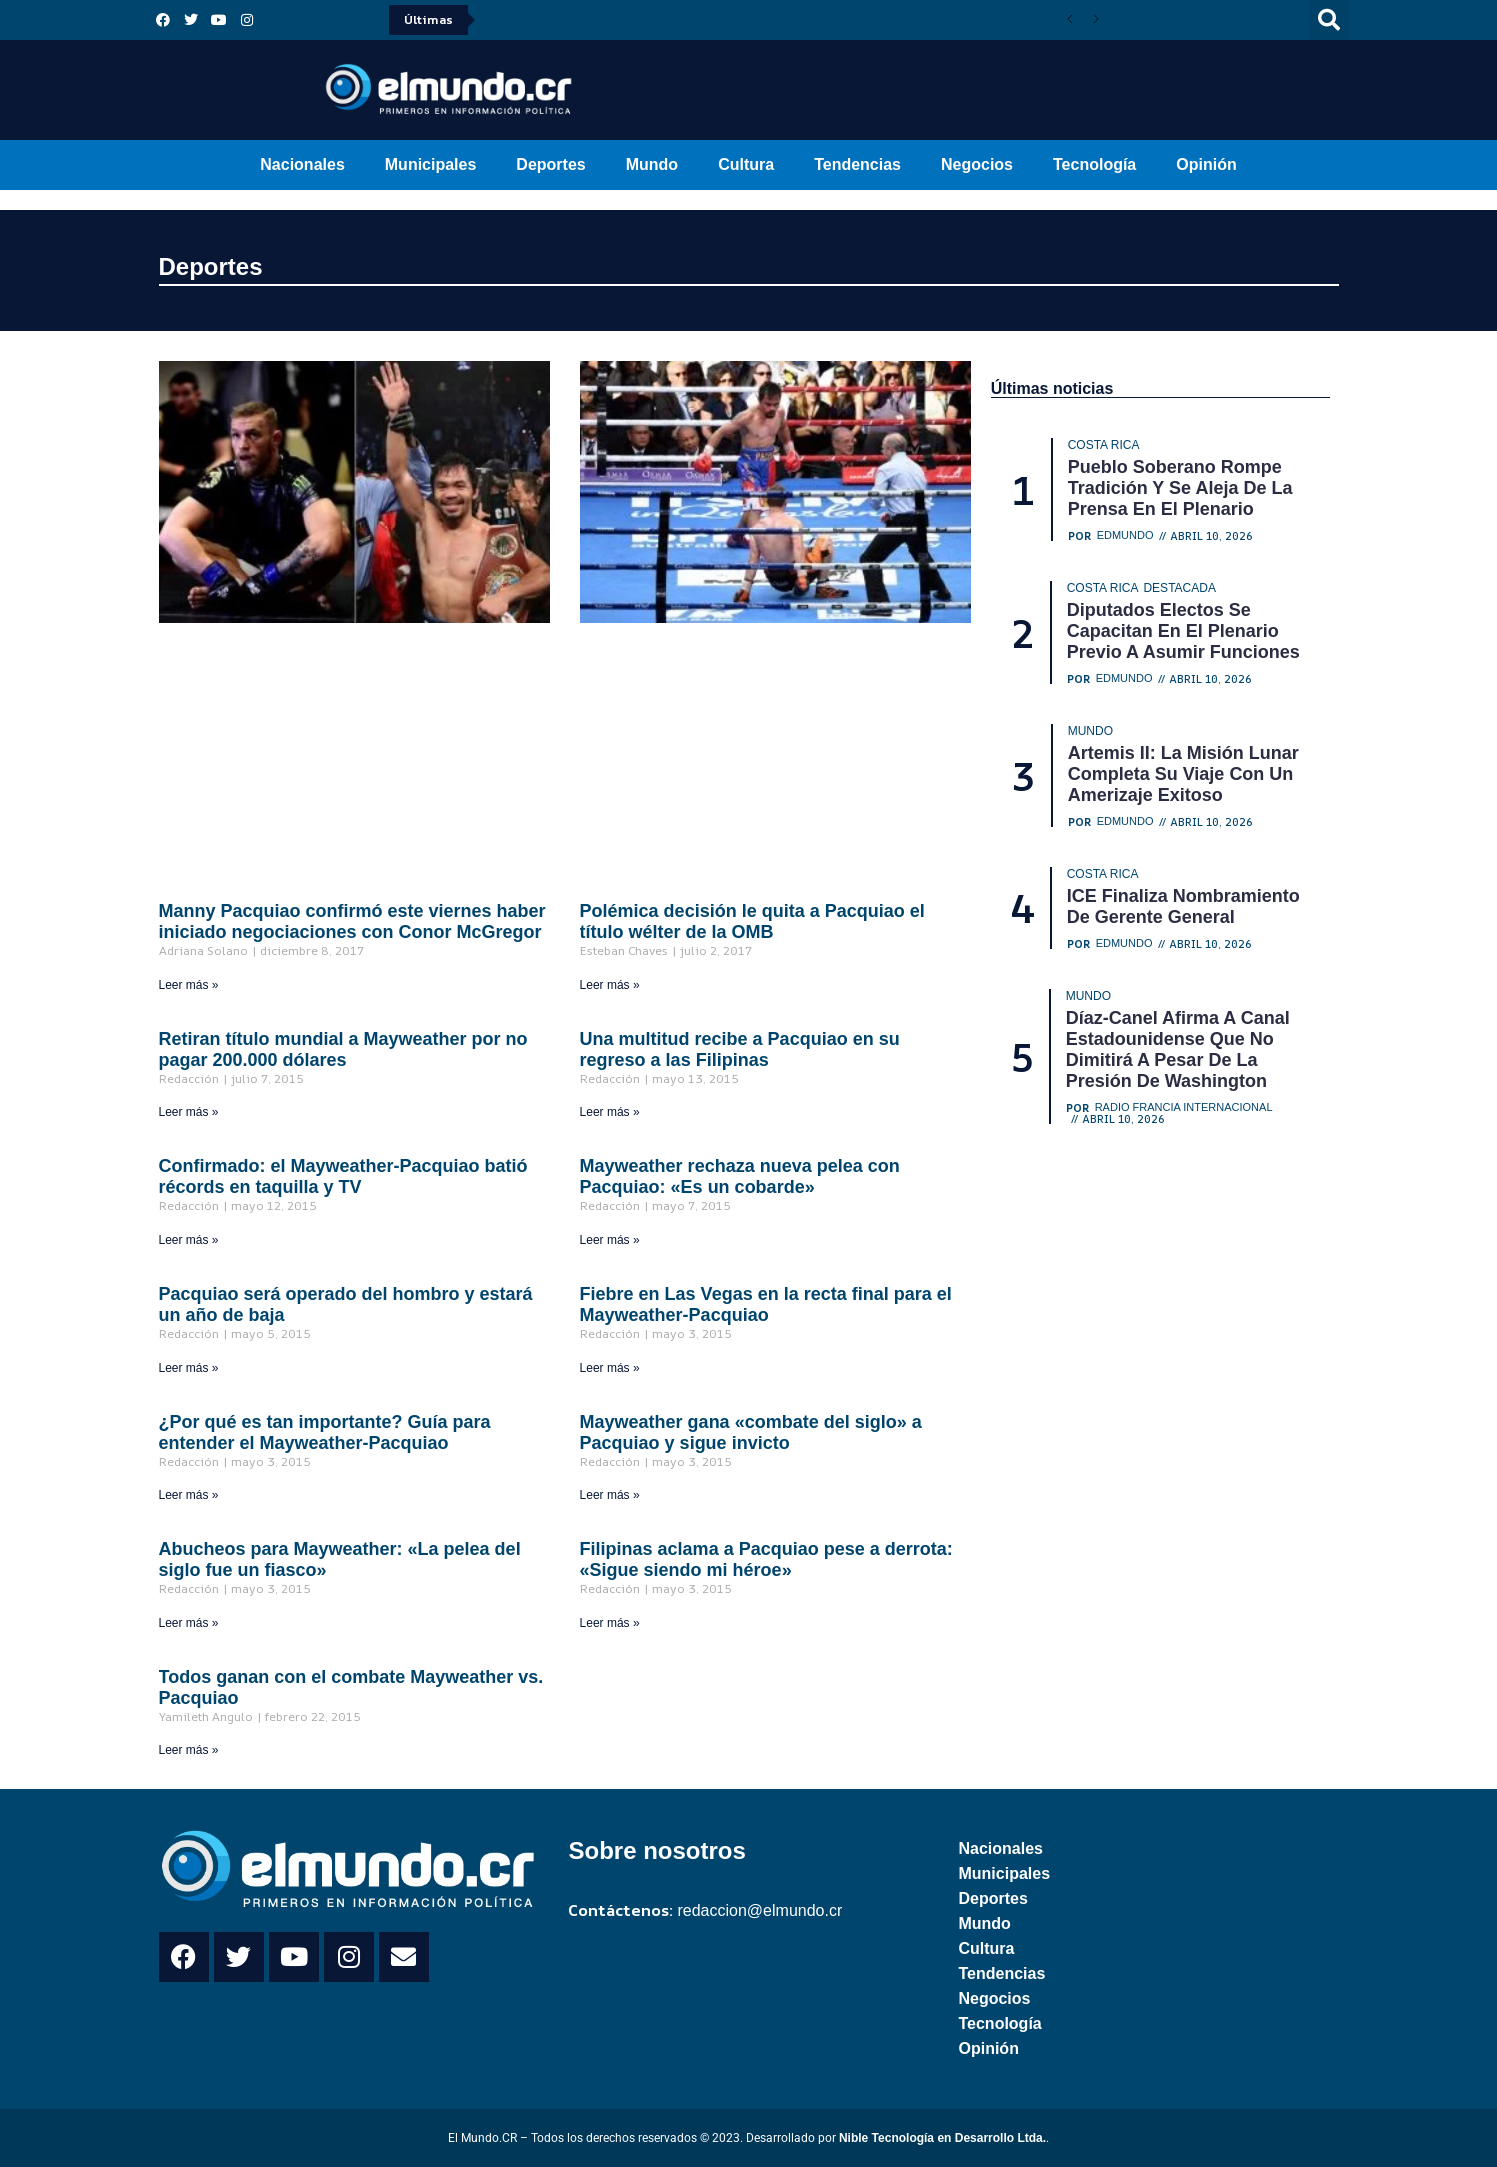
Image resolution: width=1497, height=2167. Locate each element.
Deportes (550, 164)
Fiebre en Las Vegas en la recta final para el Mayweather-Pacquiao (766, 1304)
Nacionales (302, 164)
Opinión (1206, 164)
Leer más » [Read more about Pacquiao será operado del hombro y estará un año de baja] (189, 1368)
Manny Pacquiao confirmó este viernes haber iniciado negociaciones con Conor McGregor (352, 921)
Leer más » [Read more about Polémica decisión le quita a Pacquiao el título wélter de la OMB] (610, 985)
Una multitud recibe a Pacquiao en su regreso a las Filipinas (740, 1049)
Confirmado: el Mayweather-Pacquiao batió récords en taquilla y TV (343, 1176)
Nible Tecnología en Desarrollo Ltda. (942, 2138)
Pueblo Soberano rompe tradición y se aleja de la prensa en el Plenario (1180, 488)
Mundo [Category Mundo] (1090, 731)
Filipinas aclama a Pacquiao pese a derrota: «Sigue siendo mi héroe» (766, 1559)
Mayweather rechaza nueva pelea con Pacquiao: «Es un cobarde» (740, 1176)
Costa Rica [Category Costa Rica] (1104, 445)
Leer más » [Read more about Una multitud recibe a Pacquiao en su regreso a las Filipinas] (610, 1112)
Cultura (746, 164)
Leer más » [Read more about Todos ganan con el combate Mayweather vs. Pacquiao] (189, 1750)
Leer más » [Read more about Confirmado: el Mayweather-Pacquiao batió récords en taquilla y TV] (189, 1240)
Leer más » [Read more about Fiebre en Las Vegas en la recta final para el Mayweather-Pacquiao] (610, 1368)
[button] (1329, 20)
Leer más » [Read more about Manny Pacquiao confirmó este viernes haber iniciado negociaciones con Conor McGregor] (189, 985)
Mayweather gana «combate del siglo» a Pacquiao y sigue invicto (751, 1432)
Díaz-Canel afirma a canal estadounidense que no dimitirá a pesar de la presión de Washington (1178, 1049)
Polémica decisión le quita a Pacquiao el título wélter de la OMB (752, 921)
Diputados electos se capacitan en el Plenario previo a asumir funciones (1183, 631)
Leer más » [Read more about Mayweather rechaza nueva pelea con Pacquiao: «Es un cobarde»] (610, 1240)
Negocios (977, 164)
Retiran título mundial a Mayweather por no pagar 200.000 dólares (343, 1049)
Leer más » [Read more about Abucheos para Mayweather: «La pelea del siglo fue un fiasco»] (189, 1623)
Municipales (431, 164)
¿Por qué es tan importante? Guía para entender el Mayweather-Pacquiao (325, 1432)
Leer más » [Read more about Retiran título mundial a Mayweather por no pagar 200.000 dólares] (189, 1112)
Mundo (652, 164)
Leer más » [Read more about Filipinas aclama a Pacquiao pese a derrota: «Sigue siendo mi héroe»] (610, 1623)
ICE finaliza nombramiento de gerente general (1183, 906)
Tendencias (857, 164)
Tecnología (1094, 164)
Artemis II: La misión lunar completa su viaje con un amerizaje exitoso (1183, 774)
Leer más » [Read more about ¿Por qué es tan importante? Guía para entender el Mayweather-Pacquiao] (189, 1495)
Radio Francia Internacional (1184, 1107)
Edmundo (1125, 535)
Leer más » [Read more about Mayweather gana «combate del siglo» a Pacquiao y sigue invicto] (610, 1495)
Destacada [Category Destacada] (1179, 588)
